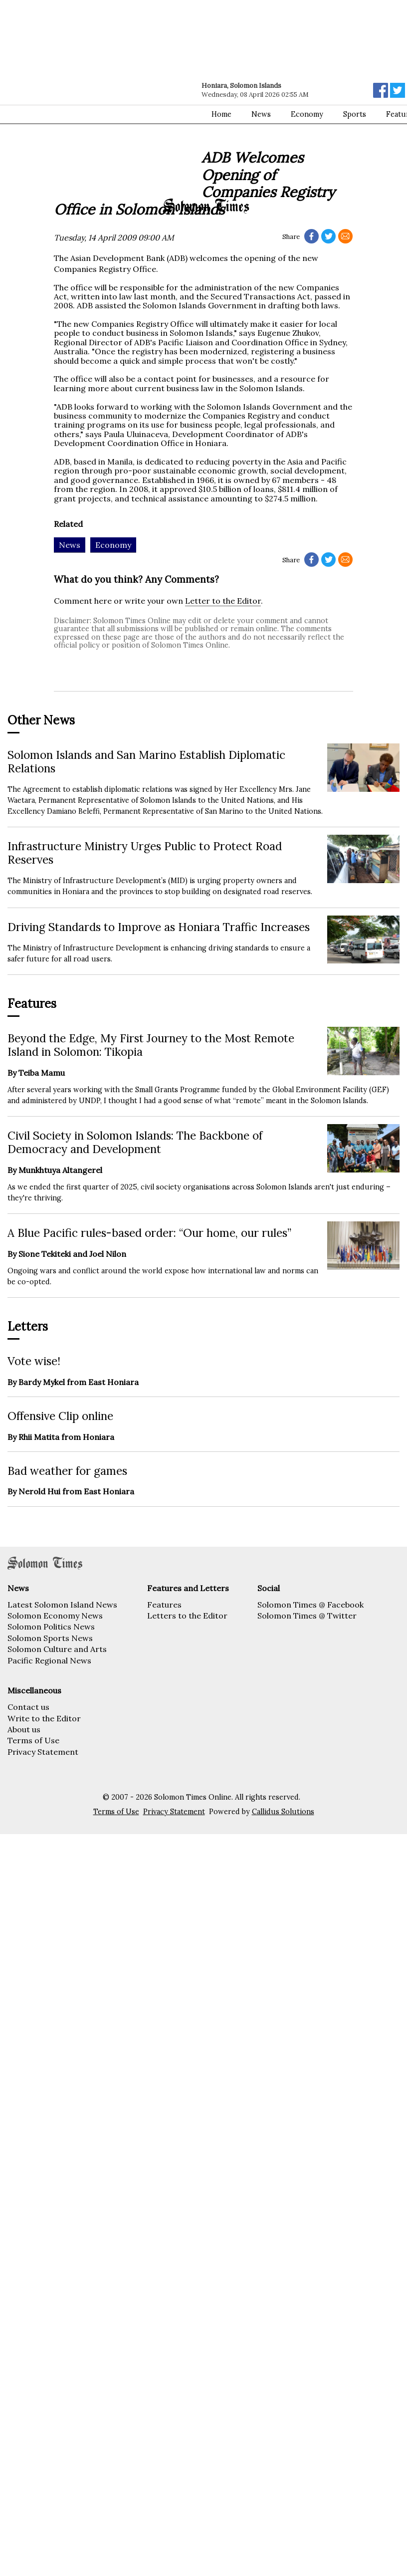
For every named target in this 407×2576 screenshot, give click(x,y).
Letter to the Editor (223, 601)
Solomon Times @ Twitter (307, 1616)
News (261, 114)
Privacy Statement (42, 1752)
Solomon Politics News (51, 1627)
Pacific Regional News (49, 1660)
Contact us (28, 1707)
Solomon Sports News (50, 1638)
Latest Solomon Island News (62, 1605)
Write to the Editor (44, 1718)
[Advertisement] (93, 98)
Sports (354, 114)
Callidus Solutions (283, 1811)
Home (221, 114)
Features (164, 1605)
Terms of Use (33, 1740)
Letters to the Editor (187, 1616)
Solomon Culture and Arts (57, 1649)
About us (23, 1729)
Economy (307, 114)
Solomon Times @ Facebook (310, 1605)
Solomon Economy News (55, 1616)
